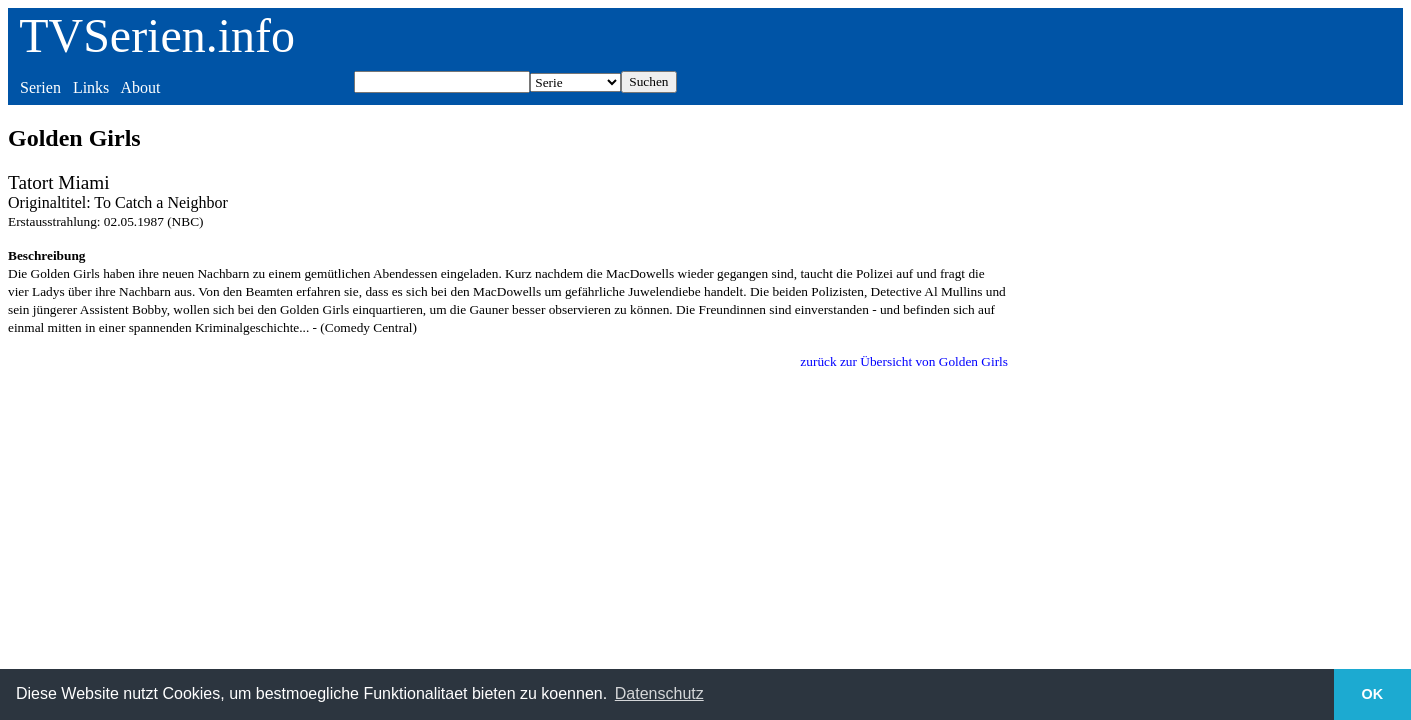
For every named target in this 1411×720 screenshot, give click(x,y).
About (140, 87)
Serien (40, 87)
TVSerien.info (157, 35)
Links (91, 87)
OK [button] (1373, 694)
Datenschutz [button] (659, 693)
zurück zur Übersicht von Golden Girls (904, 361)
